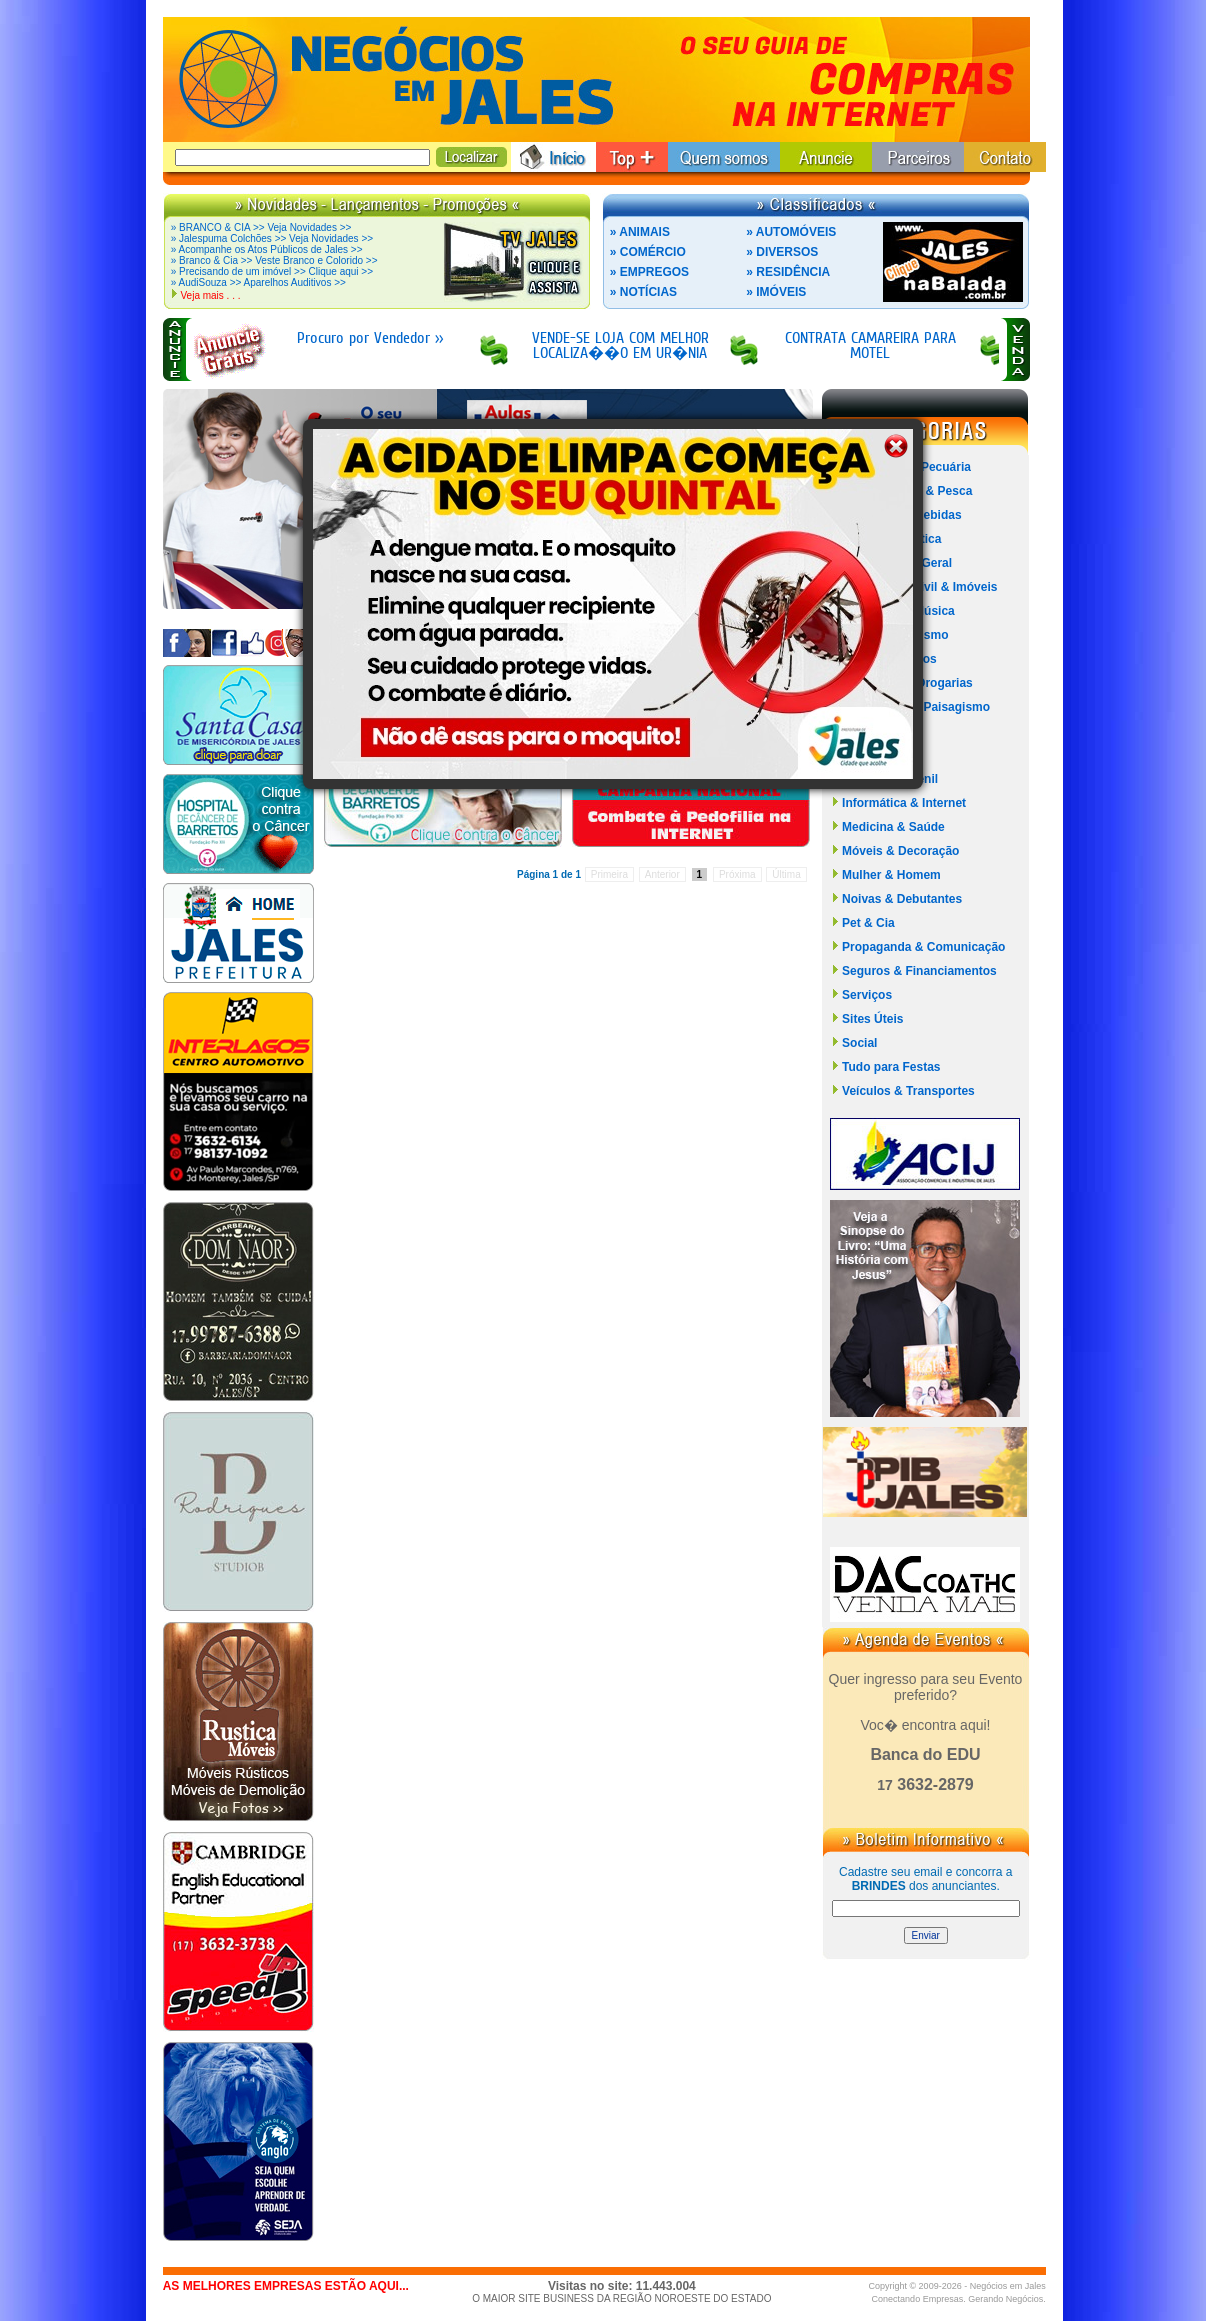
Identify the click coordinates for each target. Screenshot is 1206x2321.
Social (859, 1043)
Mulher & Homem (891, 875)
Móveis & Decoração (900, 851)
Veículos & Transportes (908, 1091)
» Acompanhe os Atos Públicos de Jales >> (267, 249)
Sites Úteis (872, 1019)
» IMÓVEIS (776, 292)
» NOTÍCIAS (643, 292)
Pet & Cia (868, 923)
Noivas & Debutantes (902, 899)
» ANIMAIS (640, 232)
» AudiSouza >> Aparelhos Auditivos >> (258, 282)
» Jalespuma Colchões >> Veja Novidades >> (272, 238)
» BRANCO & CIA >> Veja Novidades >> (261, 227)
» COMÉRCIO (648, 252)
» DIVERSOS (782, 252)
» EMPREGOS (649, 272)
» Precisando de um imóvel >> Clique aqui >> (272, 271)
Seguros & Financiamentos (919, 971)
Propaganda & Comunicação (923, 947)
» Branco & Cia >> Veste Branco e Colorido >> (274, 260)
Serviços (867, 995)
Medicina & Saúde (893, 827)
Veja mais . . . (210, 295)
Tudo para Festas (891, 1067)
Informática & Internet (904, 803)
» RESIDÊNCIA (788, 272)
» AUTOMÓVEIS (791, 232)
